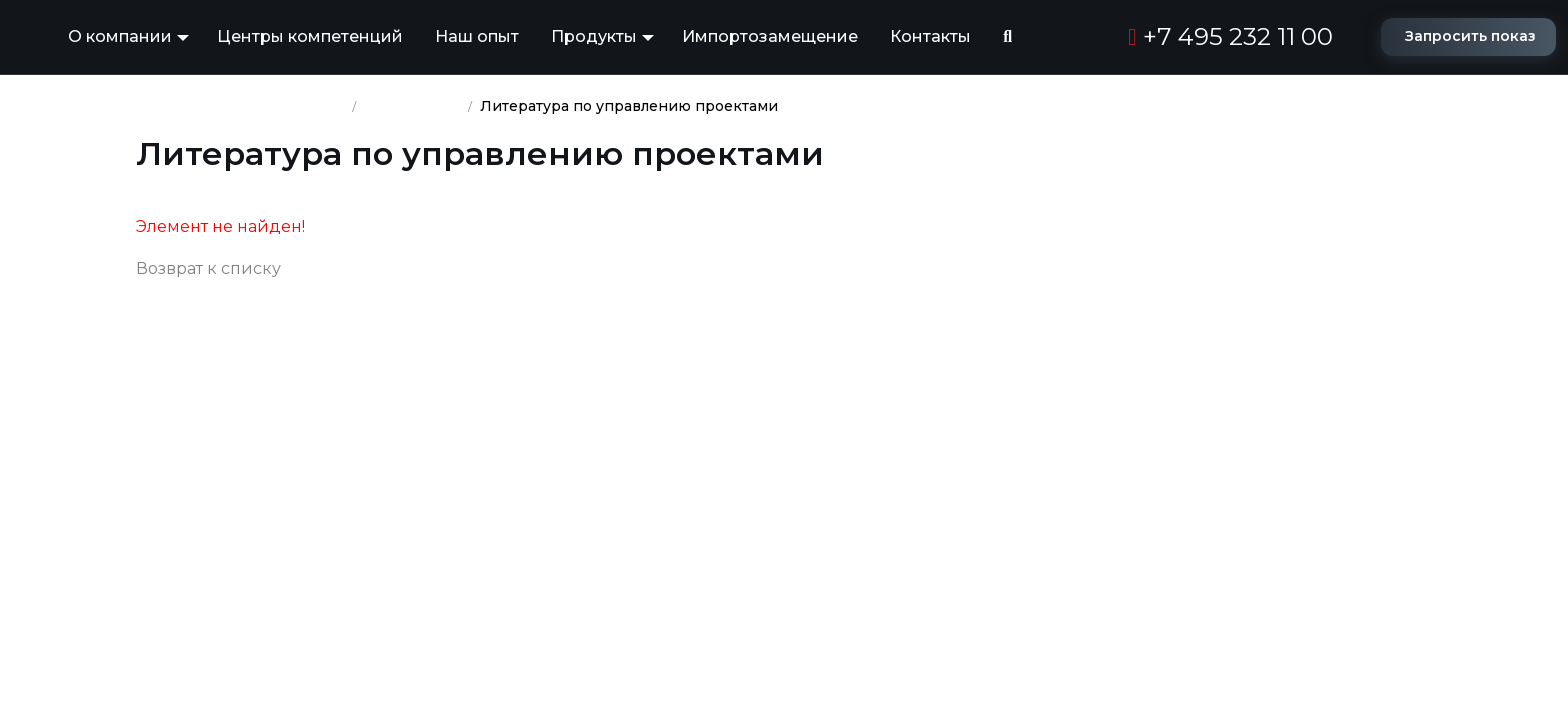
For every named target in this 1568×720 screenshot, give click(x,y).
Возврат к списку (208, 268)
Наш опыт (477, 36)
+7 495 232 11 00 (1230, 36)
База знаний (412, 106)
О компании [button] (120, 36)
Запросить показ (1470, 36)
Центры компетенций (310, 36)
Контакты (930, 36)
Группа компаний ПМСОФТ (240, 106)
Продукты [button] (594, 36)
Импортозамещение (770, 36)
